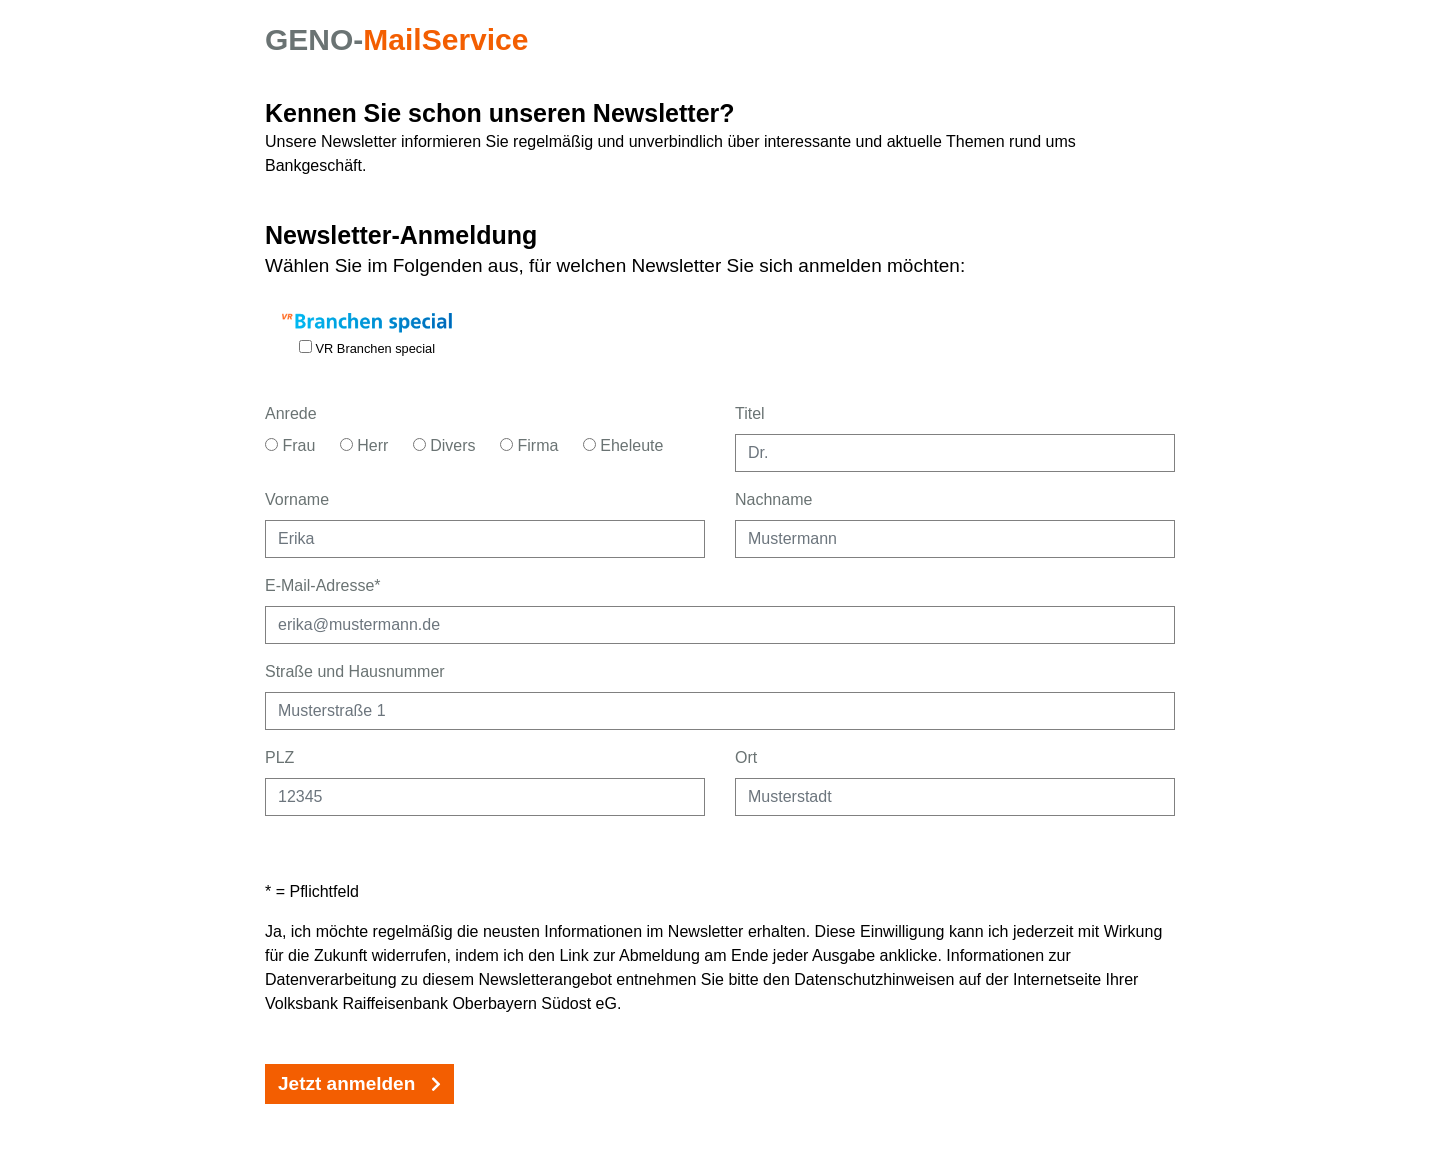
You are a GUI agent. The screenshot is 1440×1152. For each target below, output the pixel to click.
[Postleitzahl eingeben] (485, 797)
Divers (444, 445)
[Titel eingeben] (955, 453)
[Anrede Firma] (506, 444)
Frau (290, 445)
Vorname (297, 499)
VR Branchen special (367, 348)
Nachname (773, 499)
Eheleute (623, 445)
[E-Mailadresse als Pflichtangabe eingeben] (720, 625)
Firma (529, 445)
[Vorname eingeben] (485, 539)
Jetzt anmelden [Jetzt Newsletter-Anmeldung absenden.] (359, 1083)
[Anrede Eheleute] (589, 444)
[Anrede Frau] (271, 444)
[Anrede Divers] (419, 444)
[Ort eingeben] (955, 797)
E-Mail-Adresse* (323, 585)
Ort (746, 757)
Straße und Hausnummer (355, 671)
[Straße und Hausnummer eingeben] (720, 711)
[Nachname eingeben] (955, 539)
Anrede (291, 413)
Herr (364, 445)
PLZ (279, 757)
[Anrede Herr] (346, 444)
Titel (750, 413)
